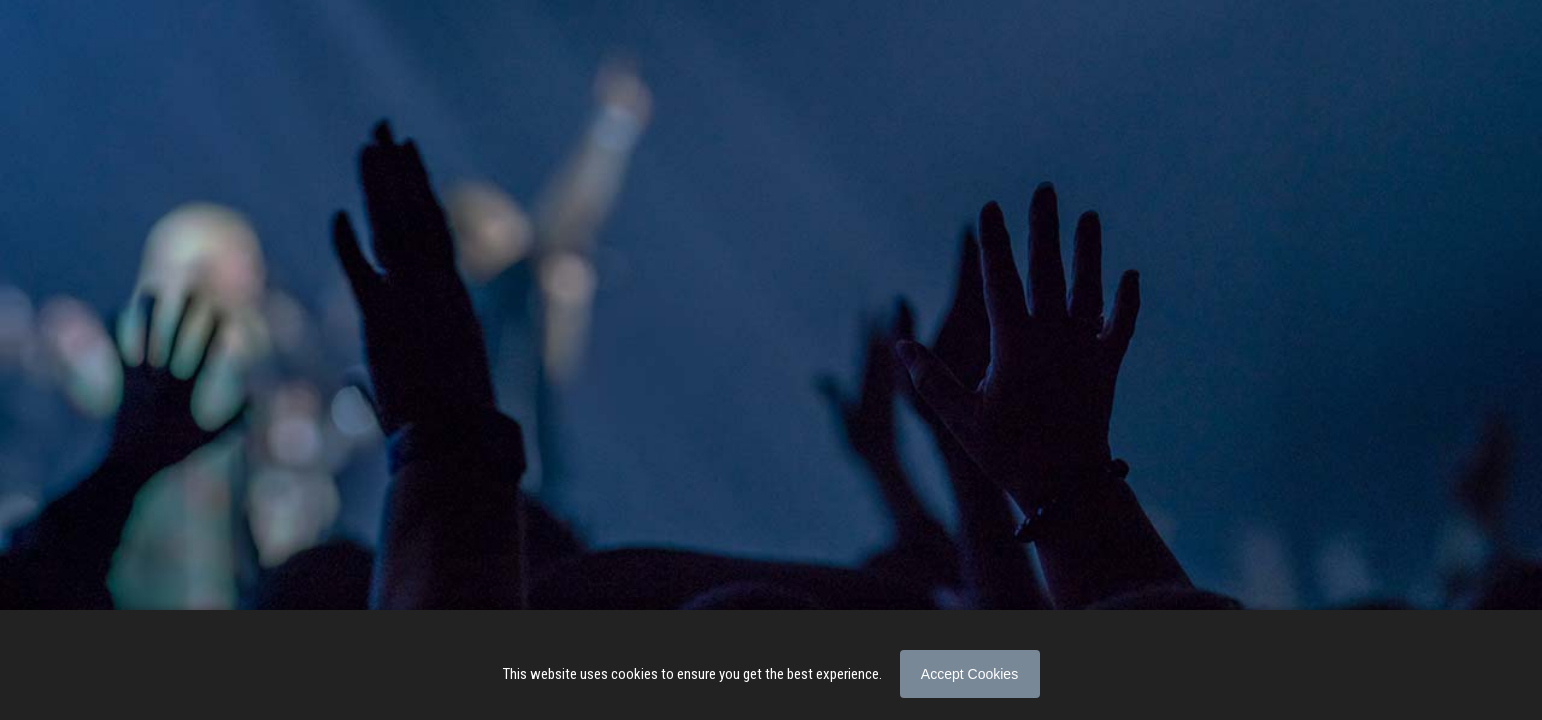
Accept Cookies (969, 674)
